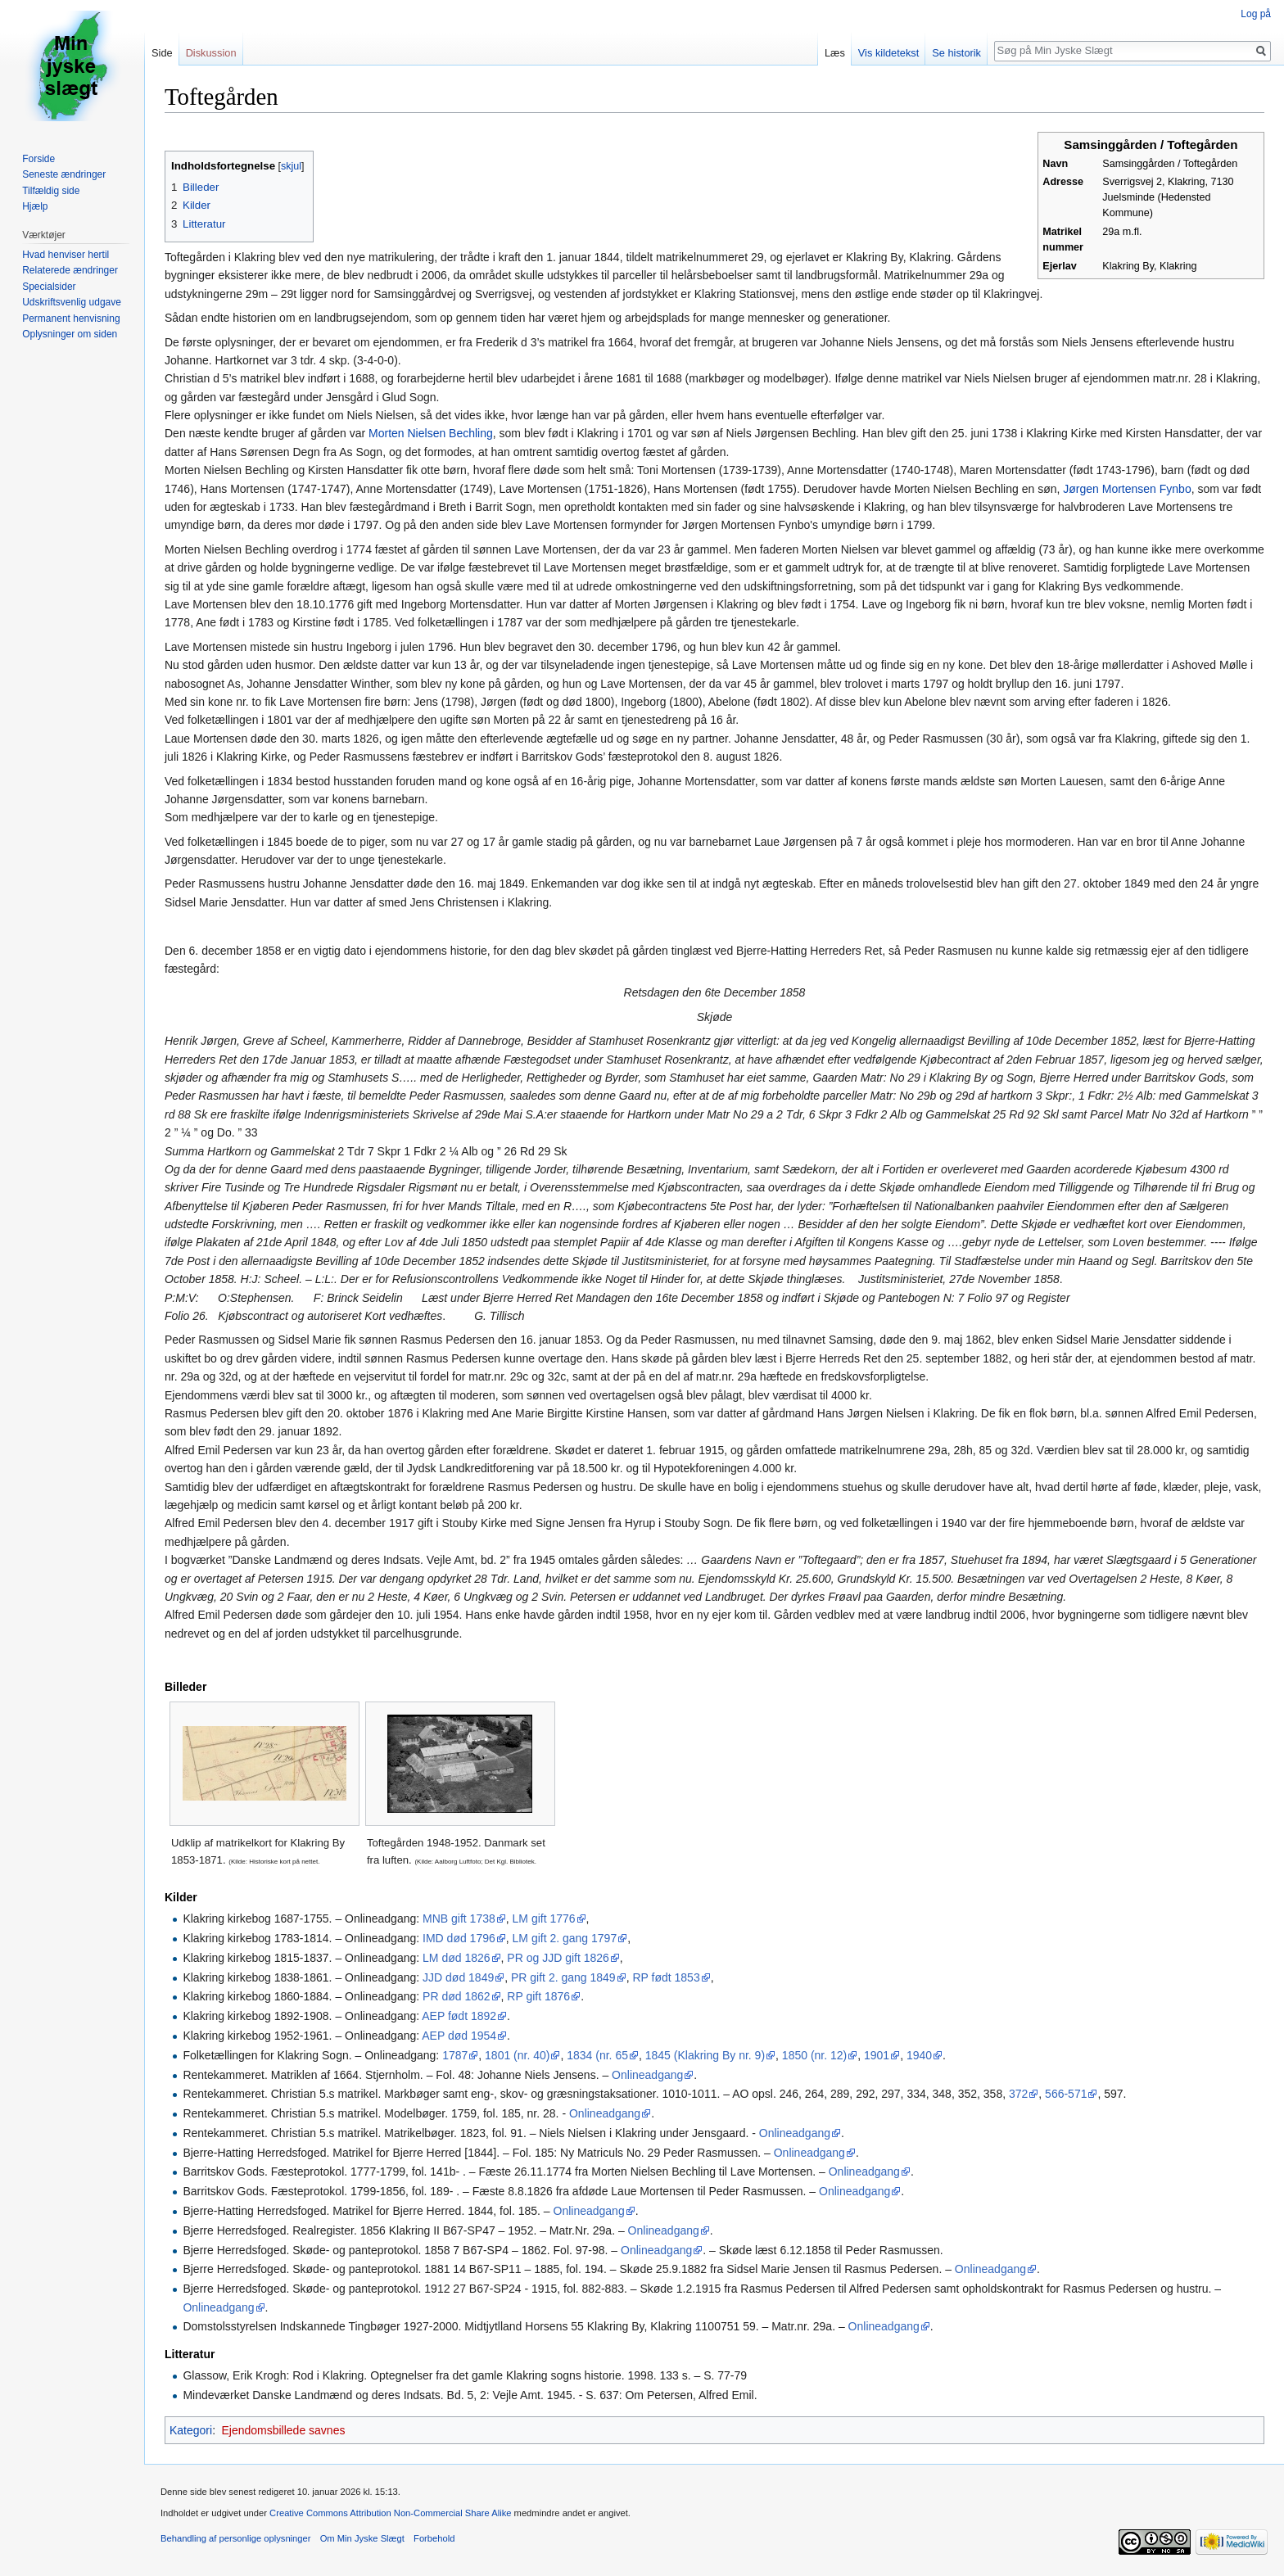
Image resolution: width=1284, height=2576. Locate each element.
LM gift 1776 (544, 1918)
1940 (919, 2055)
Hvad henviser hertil (65, 254)
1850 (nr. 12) (814, 2055)
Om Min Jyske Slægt (362, 2538)
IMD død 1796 (459, 1938)
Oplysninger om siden (69, 334)
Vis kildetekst (888, 53)
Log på (1256, 14)
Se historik (956, 53)
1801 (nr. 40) (517, 2055)
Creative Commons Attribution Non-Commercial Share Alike (390, 2513)
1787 (455, 2055)
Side (162, 53)
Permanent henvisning (71, 318)
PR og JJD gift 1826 (558, 1957)
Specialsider (48, 286)
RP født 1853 (665, 1977)
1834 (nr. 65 (597, 2055)
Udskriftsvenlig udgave (71, 302)
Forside (38, 159)
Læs (835, 53)
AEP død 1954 (459, 2035)
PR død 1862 (457, 1996)
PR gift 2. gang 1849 (563, 1977)
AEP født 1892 (459, 2015)
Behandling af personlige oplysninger (235, 2538)
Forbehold (434, 2538)
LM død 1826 (457, 1957)
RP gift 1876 (538, 1996)
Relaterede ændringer (70, 270)
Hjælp (34, 206)
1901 (876, 2055)
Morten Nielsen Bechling (430, 433)
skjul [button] (291, 166)
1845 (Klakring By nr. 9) (705, 2055)
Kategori (191, 2430)
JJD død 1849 (458, 1977)
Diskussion (211, 53)
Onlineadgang (647, 2074)
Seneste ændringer (64, 174)
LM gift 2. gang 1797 (565, 1938)
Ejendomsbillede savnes (283, 2430)
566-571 (1066, 2093)
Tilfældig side (50, 191)
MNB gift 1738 (459, 1918)
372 (1018, 2093)
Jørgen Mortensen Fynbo (1127, 488)
